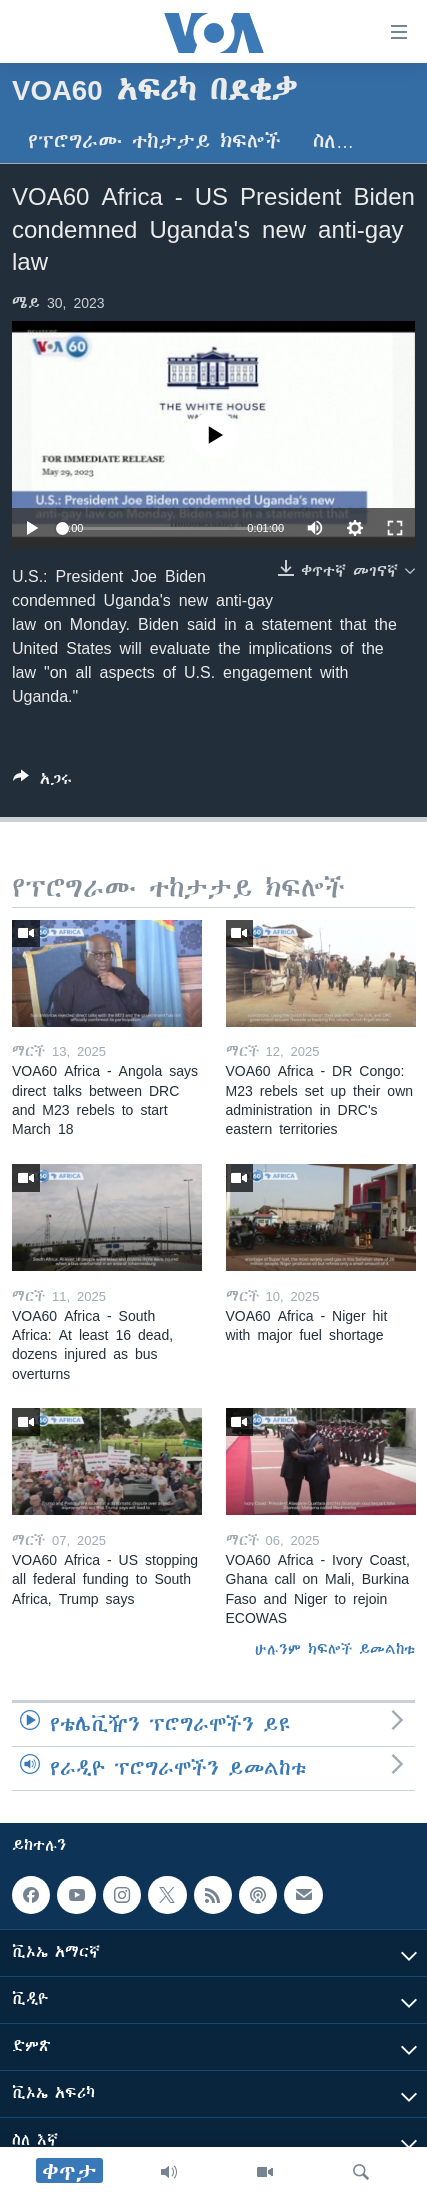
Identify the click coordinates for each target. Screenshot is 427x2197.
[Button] (42, 782)
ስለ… (333, 141)
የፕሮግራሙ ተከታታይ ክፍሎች (154, 141)
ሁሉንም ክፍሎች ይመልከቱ (335, 1649)
